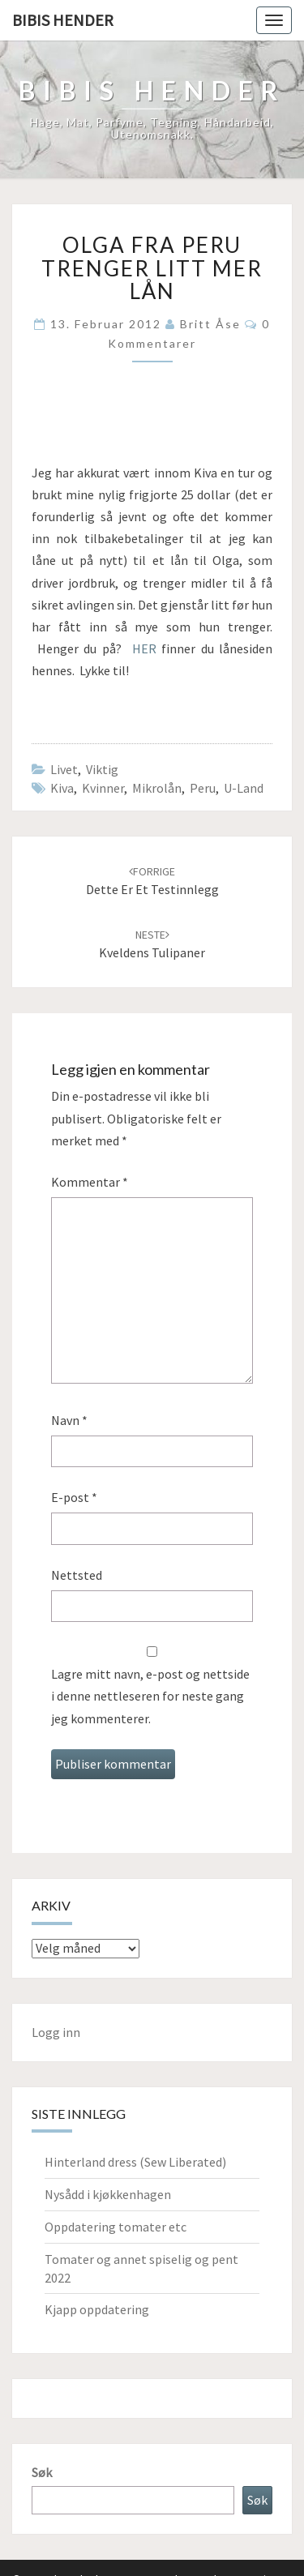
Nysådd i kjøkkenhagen (108, 2194)
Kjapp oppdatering (97, 2309)
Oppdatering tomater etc (115, 2227)
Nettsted (76, 1575)
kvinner (103, 788)
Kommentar (89, 1182)
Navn (69, 1420)
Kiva (62, 788)
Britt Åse (210, 324)
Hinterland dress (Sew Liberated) (135, 2162)
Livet (64, 769)
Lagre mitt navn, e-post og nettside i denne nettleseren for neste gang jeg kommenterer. (150, 1696)
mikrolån (157, 788)
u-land (243, 788)
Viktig (102, 769)
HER (144, 648)
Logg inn (56, 2032)
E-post (74, 1497)
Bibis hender (62, 20)
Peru (203, 788)
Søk (42, 2472)
